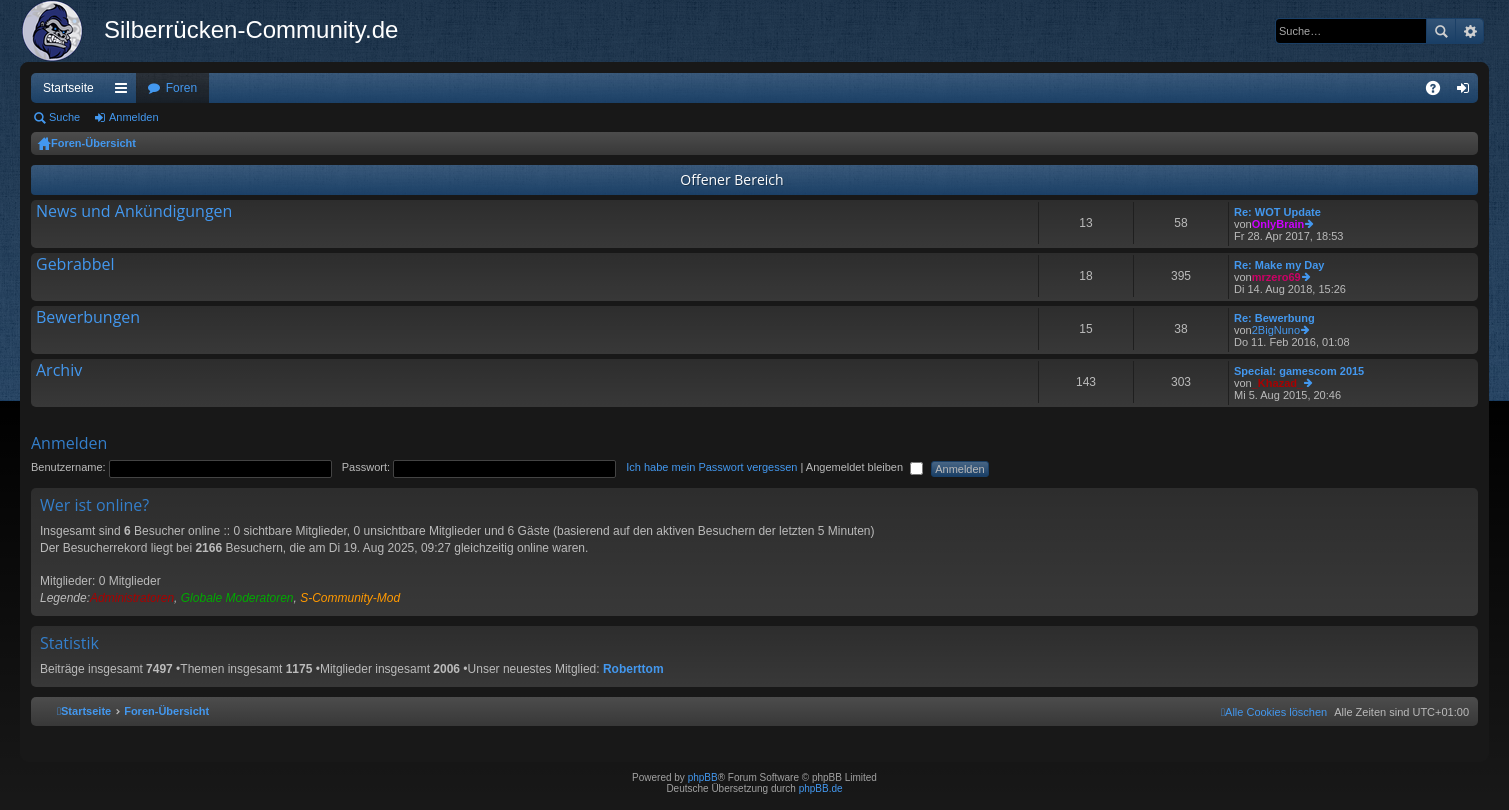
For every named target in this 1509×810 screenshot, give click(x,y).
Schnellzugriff (125, 92)
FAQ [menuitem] (1439, 92)
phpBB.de (821, 788)
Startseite (68, 88)
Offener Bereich (731, 179)
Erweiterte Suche (1469, 31)
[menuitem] (1274, 712)
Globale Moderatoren (237, 598)
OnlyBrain (1278, 224)
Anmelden (134, 117)
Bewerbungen (88, 318)
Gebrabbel (75, 265)
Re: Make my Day (1279, 265)
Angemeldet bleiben (864, 467)
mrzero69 (1276, 277)
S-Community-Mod (350, 598)
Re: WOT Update (1277, 212)
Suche (1441, 31)
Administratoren (132, 598)
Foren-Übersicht (93, 143)
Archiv (59, 371)
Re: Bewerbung (1274, 318)
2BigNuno (1276, 330)
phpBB (703, 777)
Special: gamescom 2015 (1299, 371)
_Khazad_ (1277, 383)
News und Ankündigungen (134, 212)
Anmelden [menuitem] (1467, 92)
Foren (181, 88)
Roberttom (633, 669)
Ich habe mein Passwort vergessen (711, 467)
